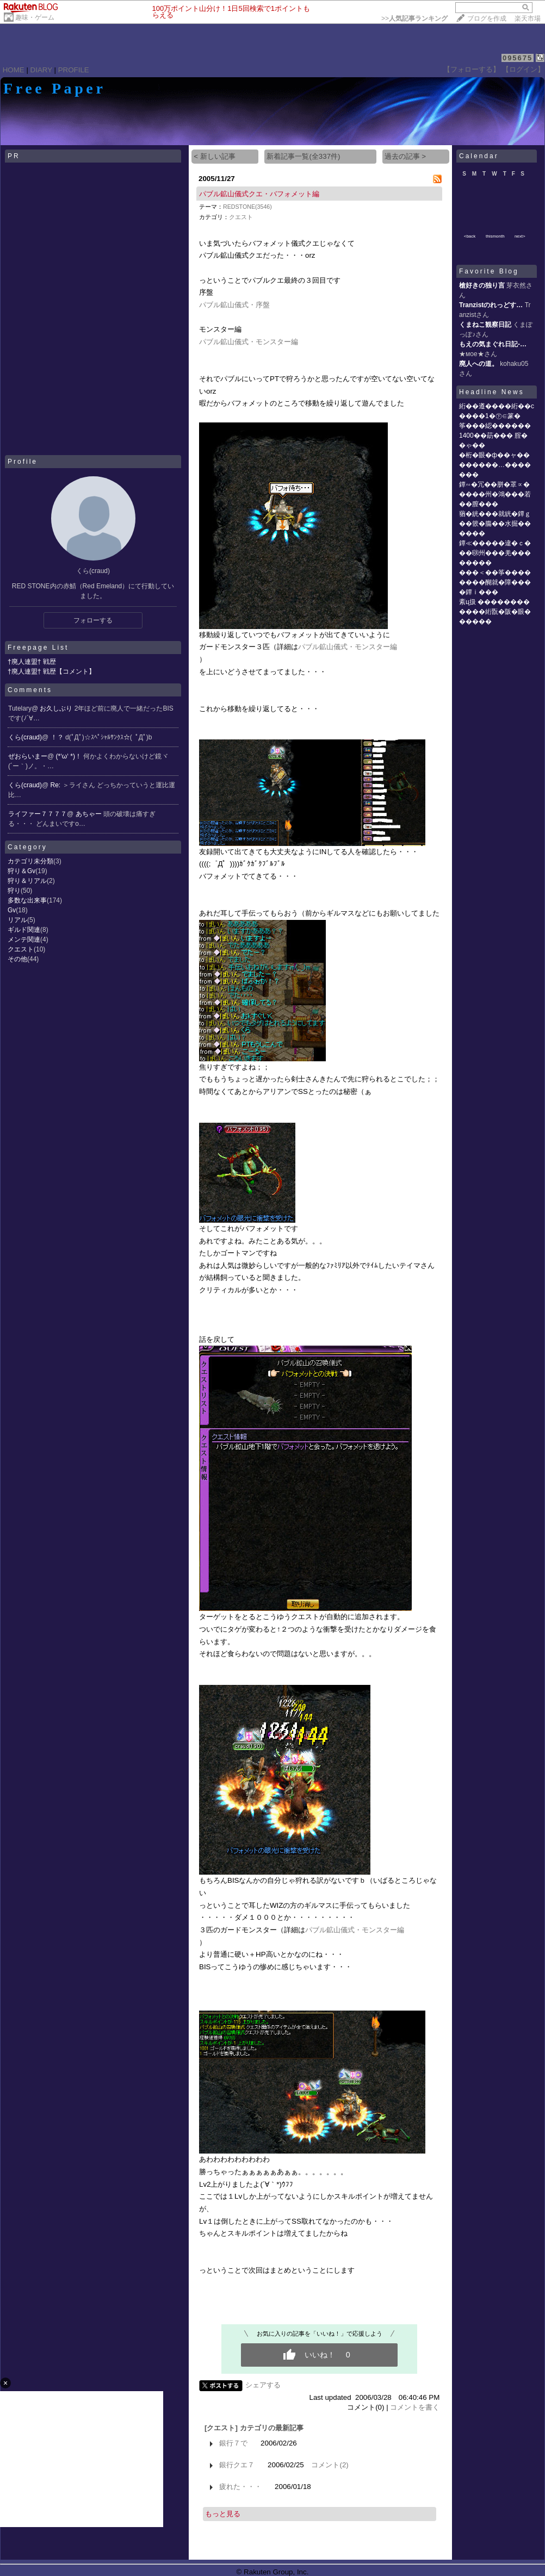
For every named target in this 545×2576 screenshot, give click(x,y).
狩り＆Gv (21, 871)
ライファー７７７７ (37, 814)
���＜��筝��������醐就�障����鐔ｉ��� (495, 582)
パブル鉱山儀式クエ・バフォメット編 (259, 194)
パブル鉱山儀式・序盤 (234, 305)
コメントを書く (414, 2407)
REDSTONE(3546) (247, 206)
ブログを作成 (486, 18)
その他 (17, 959)
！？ (58, 737)
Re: (57, 785)
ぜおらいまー (27, 756)
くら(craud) (25, 737)
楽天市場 (528, 18)
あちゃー (89, 814)
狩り (14, 890)
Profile (23, 461)
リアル (17, 920)
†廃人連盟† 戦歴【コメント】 (51, 671)
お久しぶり (57, 708)
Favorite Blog (489, 271)
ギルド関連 (24, 930)
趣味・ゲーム (34, 17)
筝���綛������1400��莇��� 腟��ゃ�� (495, 435)
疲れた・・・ (240, 2486)
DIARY (41, 70)
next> (520, 236)
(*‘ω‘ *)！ (70, 756)
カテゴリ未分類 (30, 861)
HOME (13, 70)
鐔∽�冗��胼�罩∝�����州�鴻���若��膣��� (495, 494)
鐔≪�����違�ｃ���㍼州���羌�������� (495, 553)
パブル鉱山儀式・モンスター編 (248, 342)
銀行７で (233, 2443)
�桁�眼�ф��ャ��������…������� (495, 464)
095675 (517, 58)
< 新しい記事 (215, 156)
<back (470, 236)
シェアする (263, 2385)
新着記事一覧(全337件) (303, 156)
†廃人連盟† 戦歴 (32, 661)
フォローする (93, 620)
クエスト (21, 949)
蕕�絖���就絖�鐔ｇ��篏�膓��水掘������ (495, 523)
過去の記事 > (405, 156)
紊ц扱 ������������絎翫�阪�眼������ (495, 611)
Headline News (491, 392)
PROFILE (73, 70)
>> (414, 18)
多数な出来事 (27, 900)
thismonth (495, 236)
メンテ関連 (24, 939)
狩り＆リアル (27, 881)
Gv (12, 910)
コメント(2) (329, 2465)
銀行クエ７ (237, 2465)
